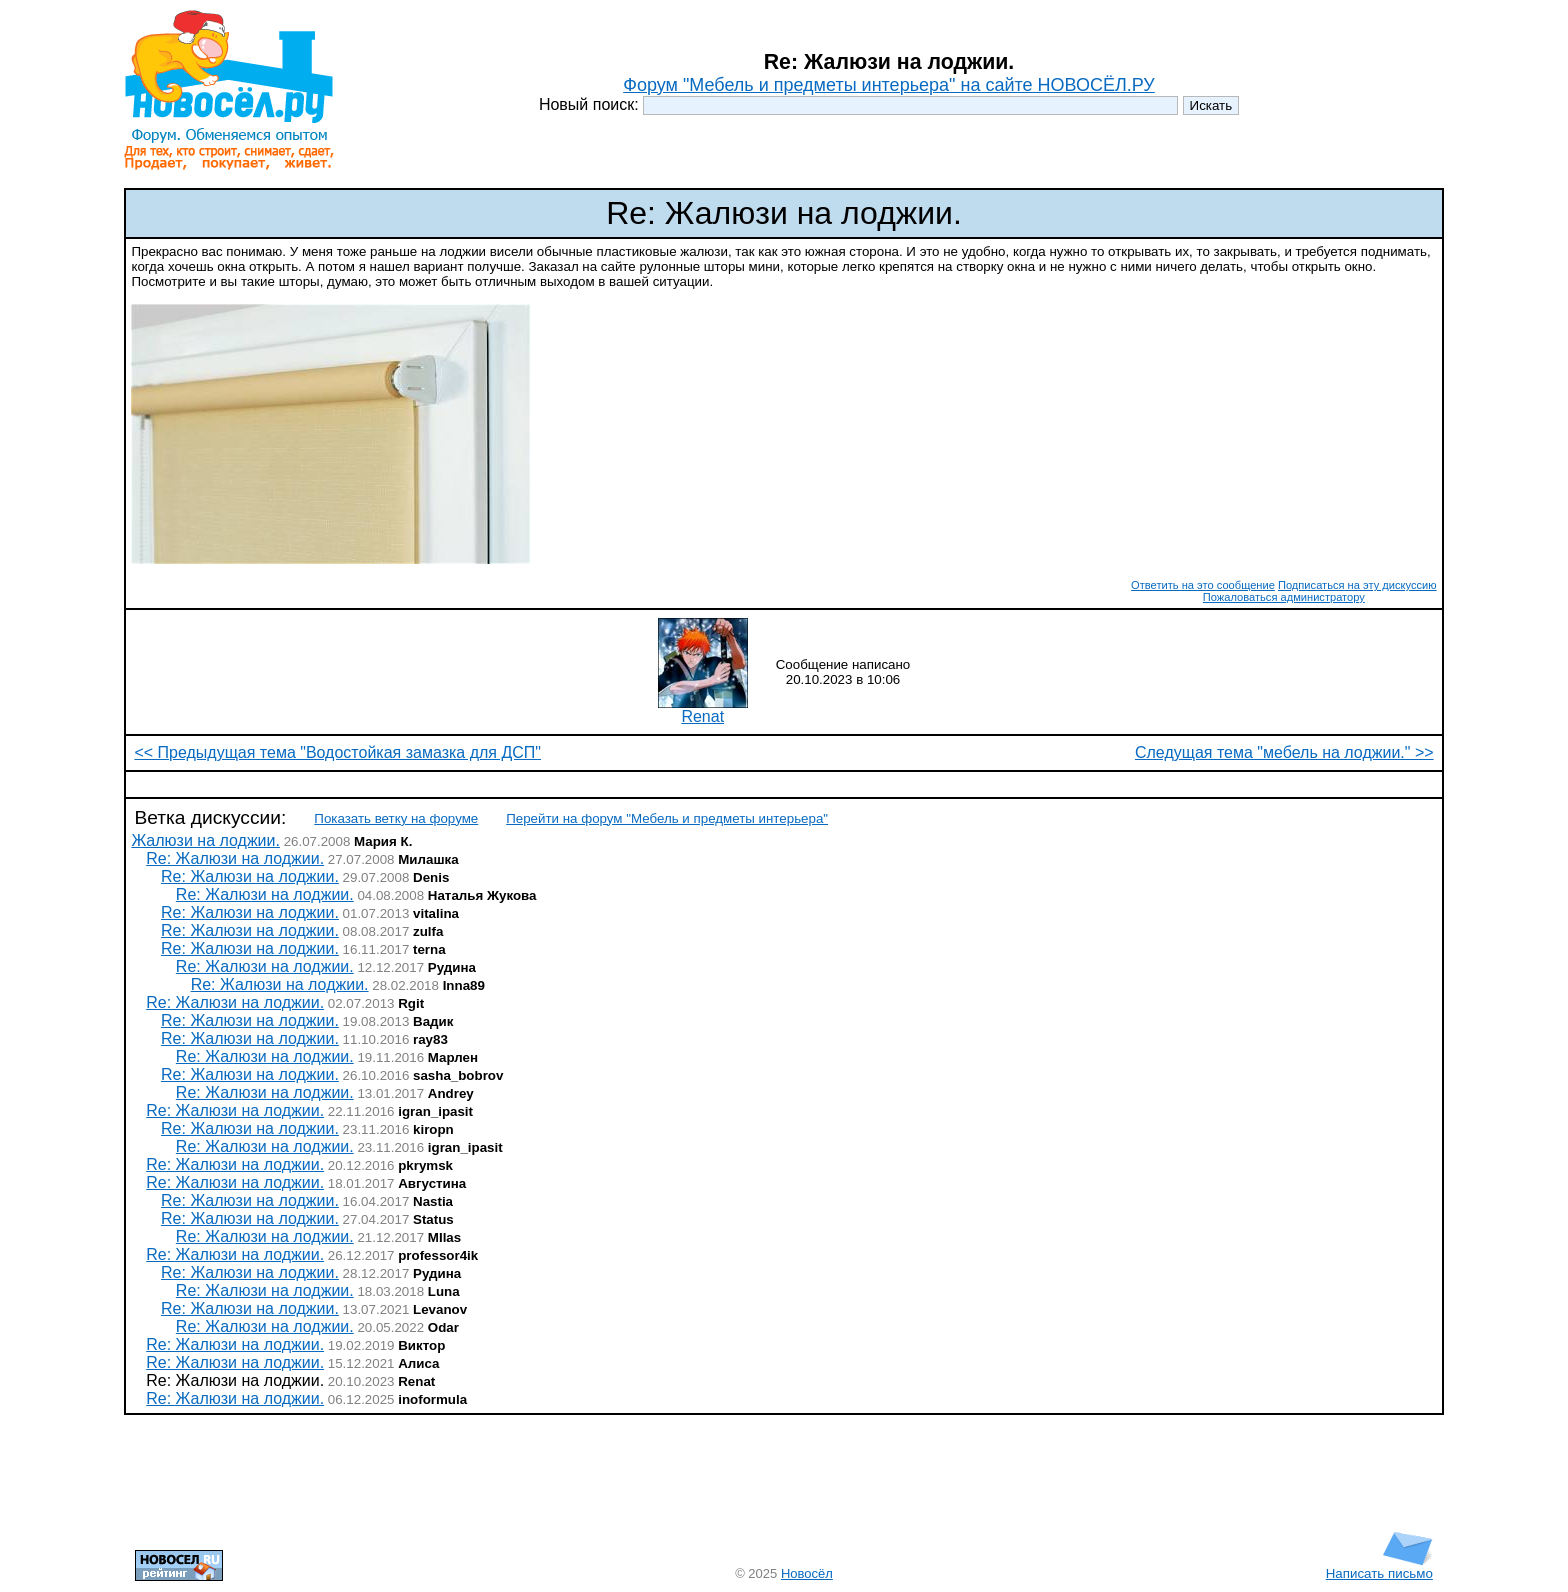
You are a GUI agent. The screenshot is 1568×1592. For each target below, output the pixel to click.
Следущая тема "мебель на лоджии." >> (1284, 752)
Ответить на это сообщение (1203, 585)
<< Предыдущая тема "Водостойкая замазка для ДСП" (337, 752)
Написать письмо (1379, 1567)
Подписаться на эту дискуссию (1357, 585)
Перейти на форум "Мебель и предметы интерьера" (667, 818)
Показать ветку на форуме (396, 818)
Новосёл (807, 1573)
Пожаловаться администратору (1284, 597)
